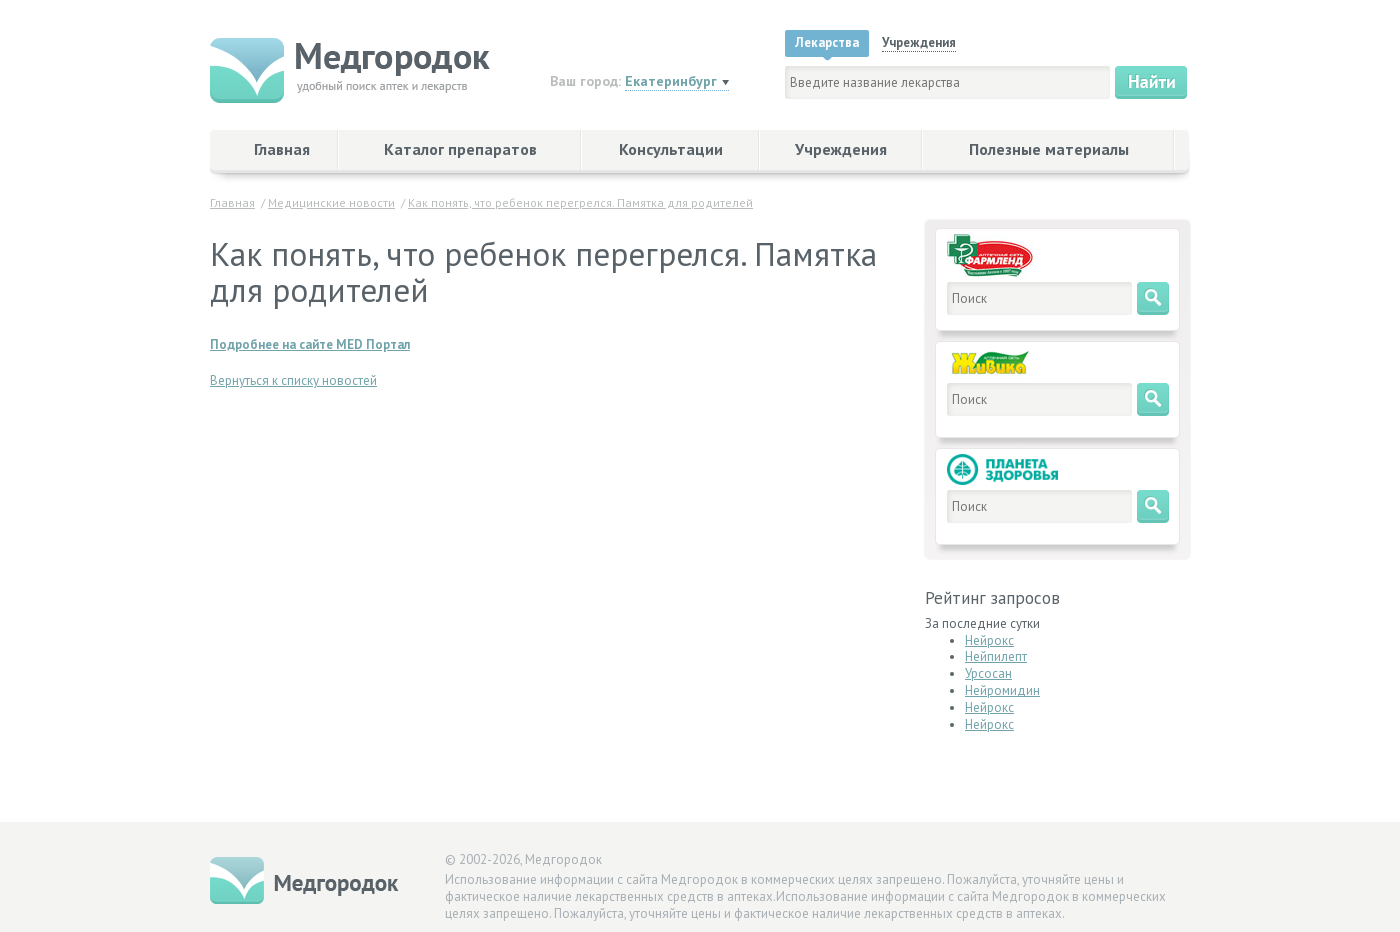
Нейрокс (989, 640)
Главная (282, 149)
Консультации (671, 149)
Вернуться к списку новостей (293, 380)
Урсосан (988, 673)
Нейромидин (1002, 690)
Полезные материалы (1049, 149)
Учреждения (841, 149)
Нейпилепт (996, 656)
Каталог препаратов (460, 149)
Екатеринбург (671, 81)
